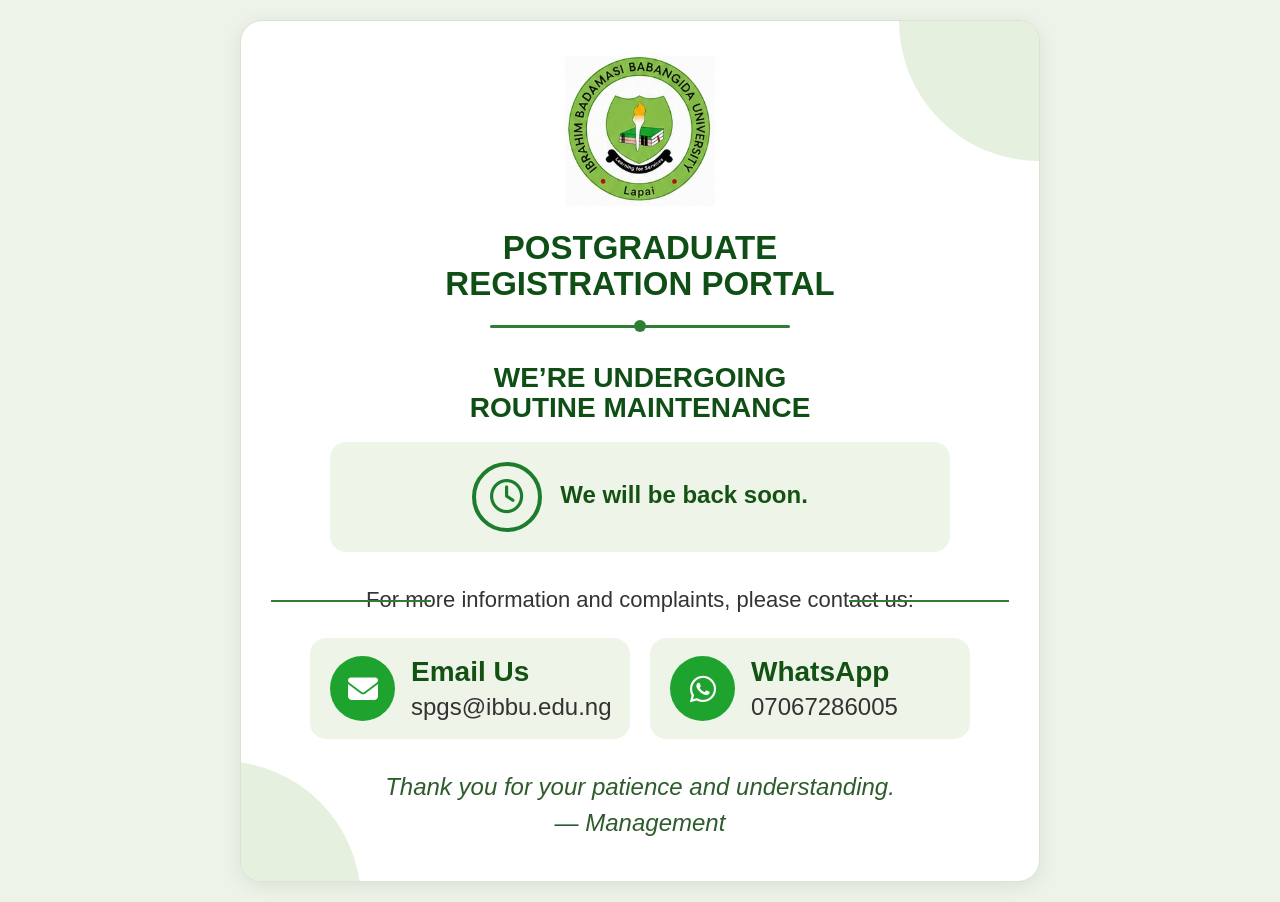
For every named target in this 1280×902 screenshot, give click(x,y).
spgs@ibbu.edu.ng (511, 706)
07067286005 (824, 706)
